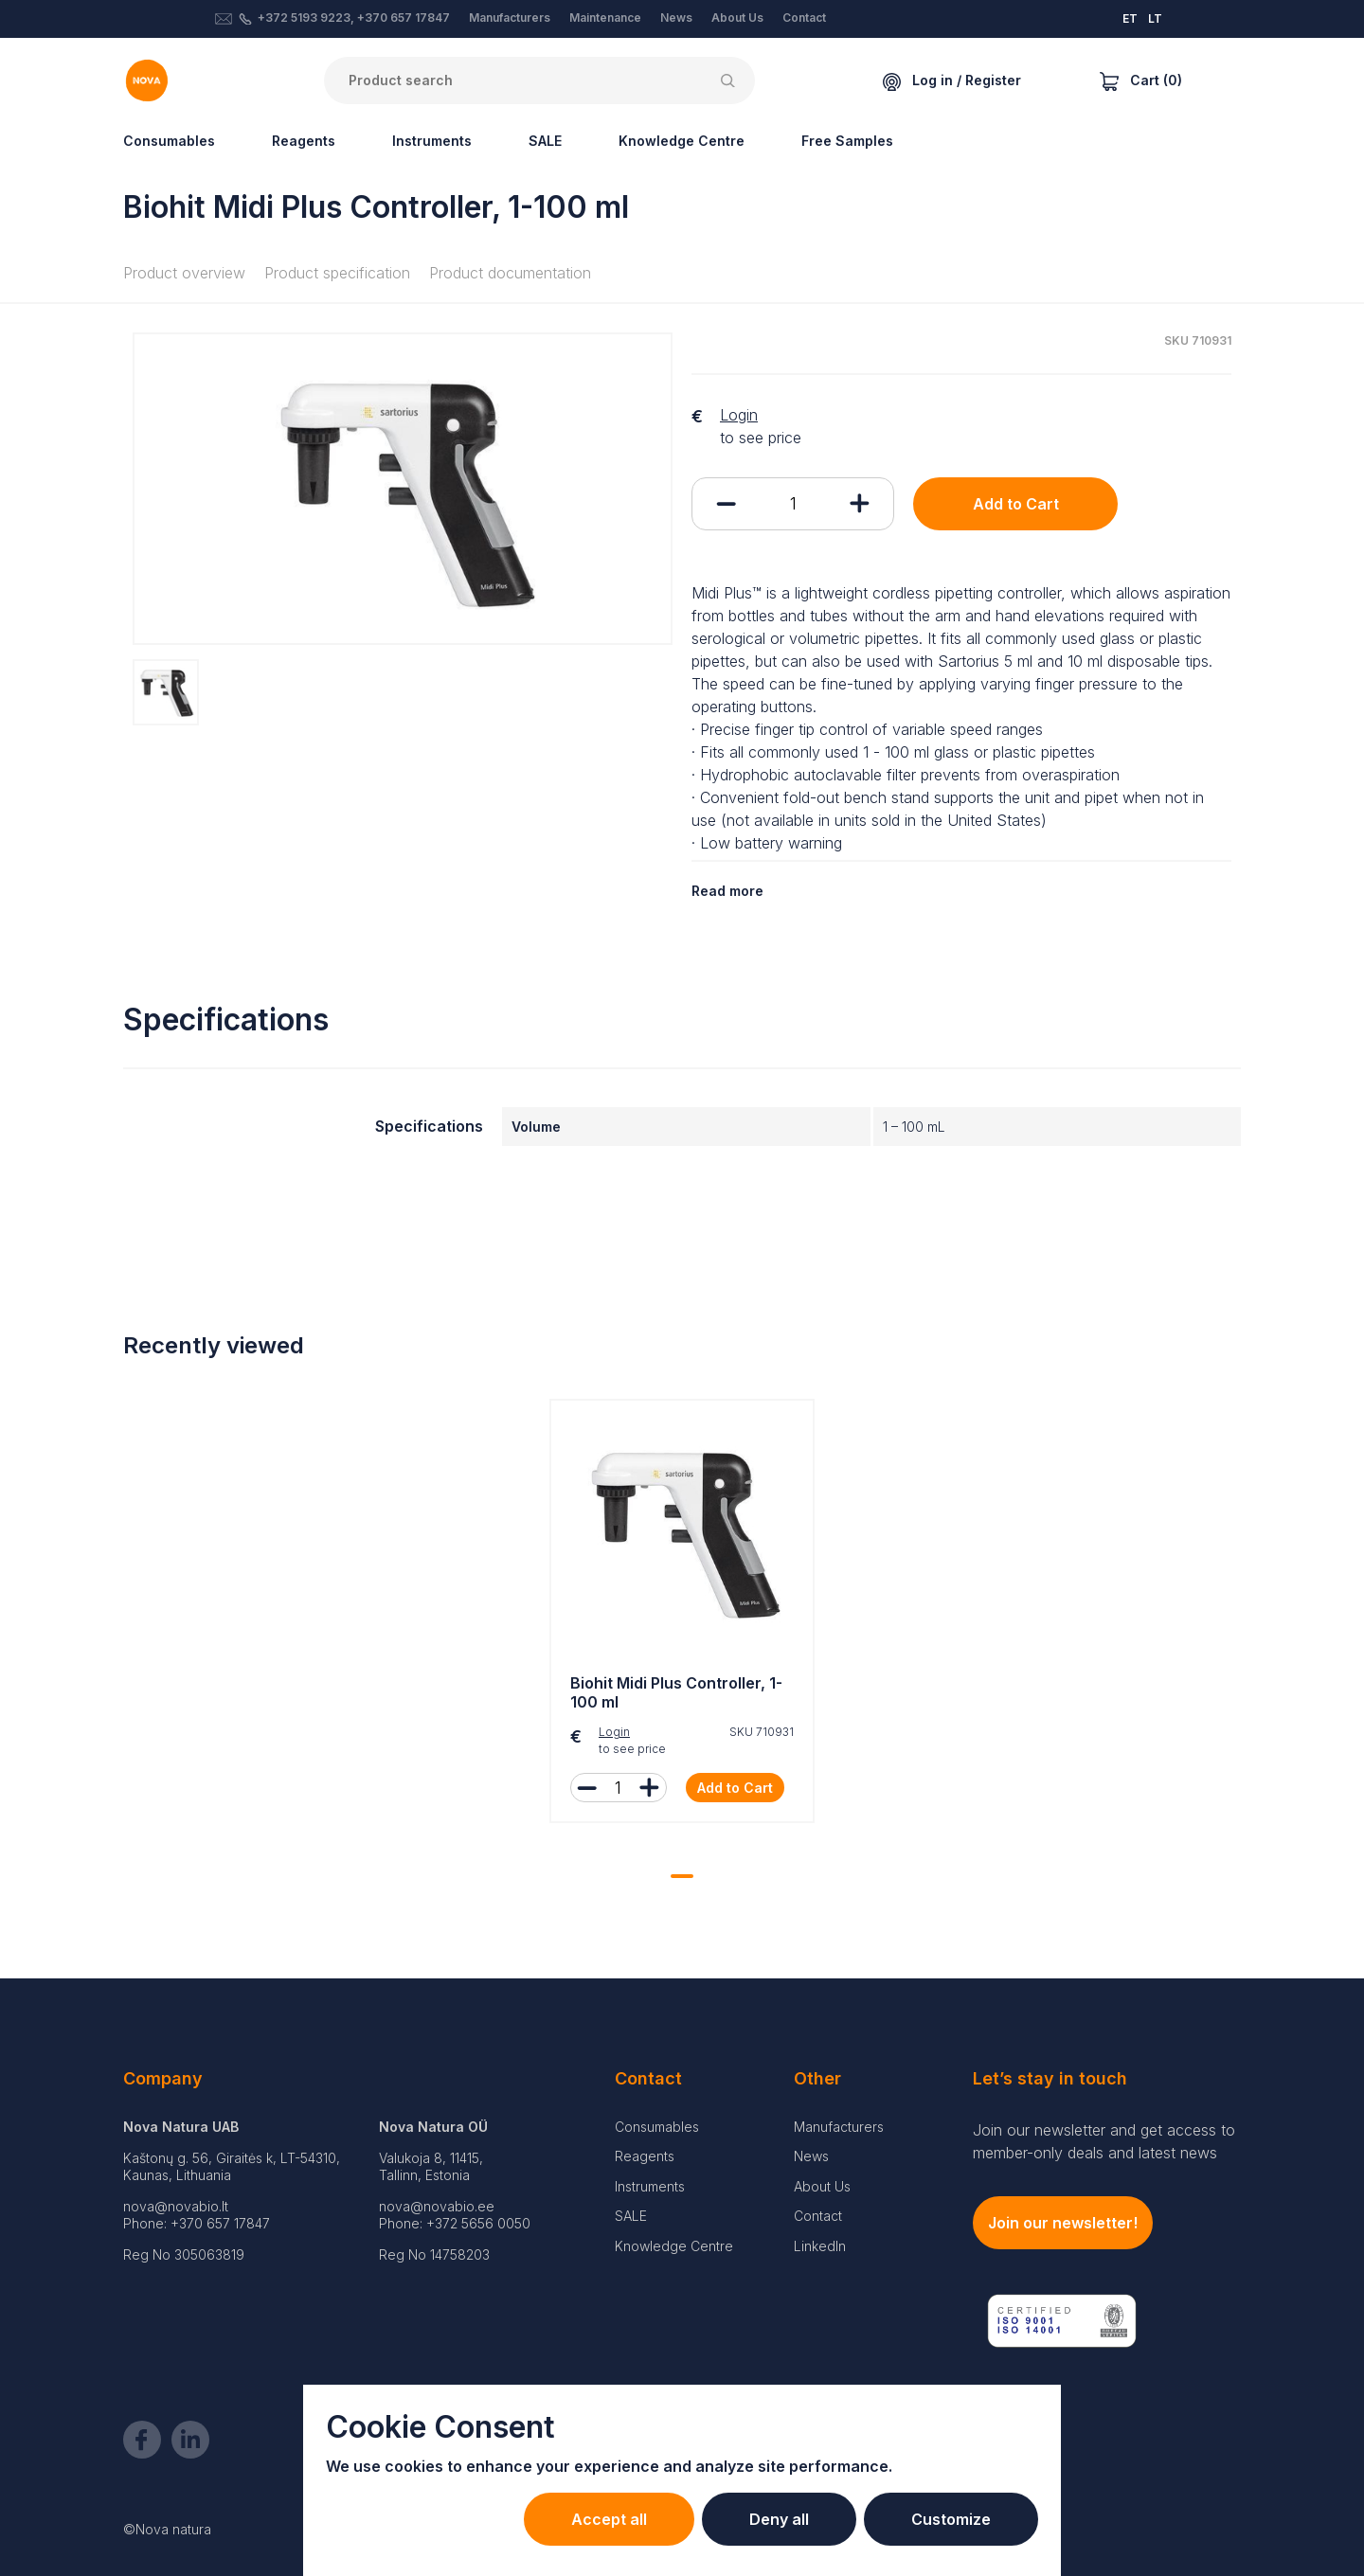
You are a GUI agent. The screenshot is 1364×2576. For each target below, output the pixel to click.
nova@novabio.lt (175, 2206)
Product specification (337, 272)
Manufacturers (509, 17)
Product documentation (510, 272)
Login (739, 414)
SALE (545, 141)
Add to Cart (1016, 503)
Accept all (609, 2519)
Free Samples (847, 141)
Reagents (303, 141)
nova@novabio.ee (436, 2206)
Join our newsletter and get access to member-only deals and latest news (1104, 2141)
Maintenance (605, 17)
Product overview (184, 272)
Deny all (779, 2519)
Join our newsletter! (1063, 2222)
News (676, 17)
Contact (804, 17)
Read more (727, 891)
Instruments (432, 141)
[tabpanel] (682, 1616)
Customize (951, 2519)
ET (1130, 18)
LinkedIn (820, 2246)
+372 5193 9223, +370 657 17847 (354, 17)
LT (1155, 18)
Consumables (169, 141)
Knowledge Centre (682, 141)
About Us (737, 17)
